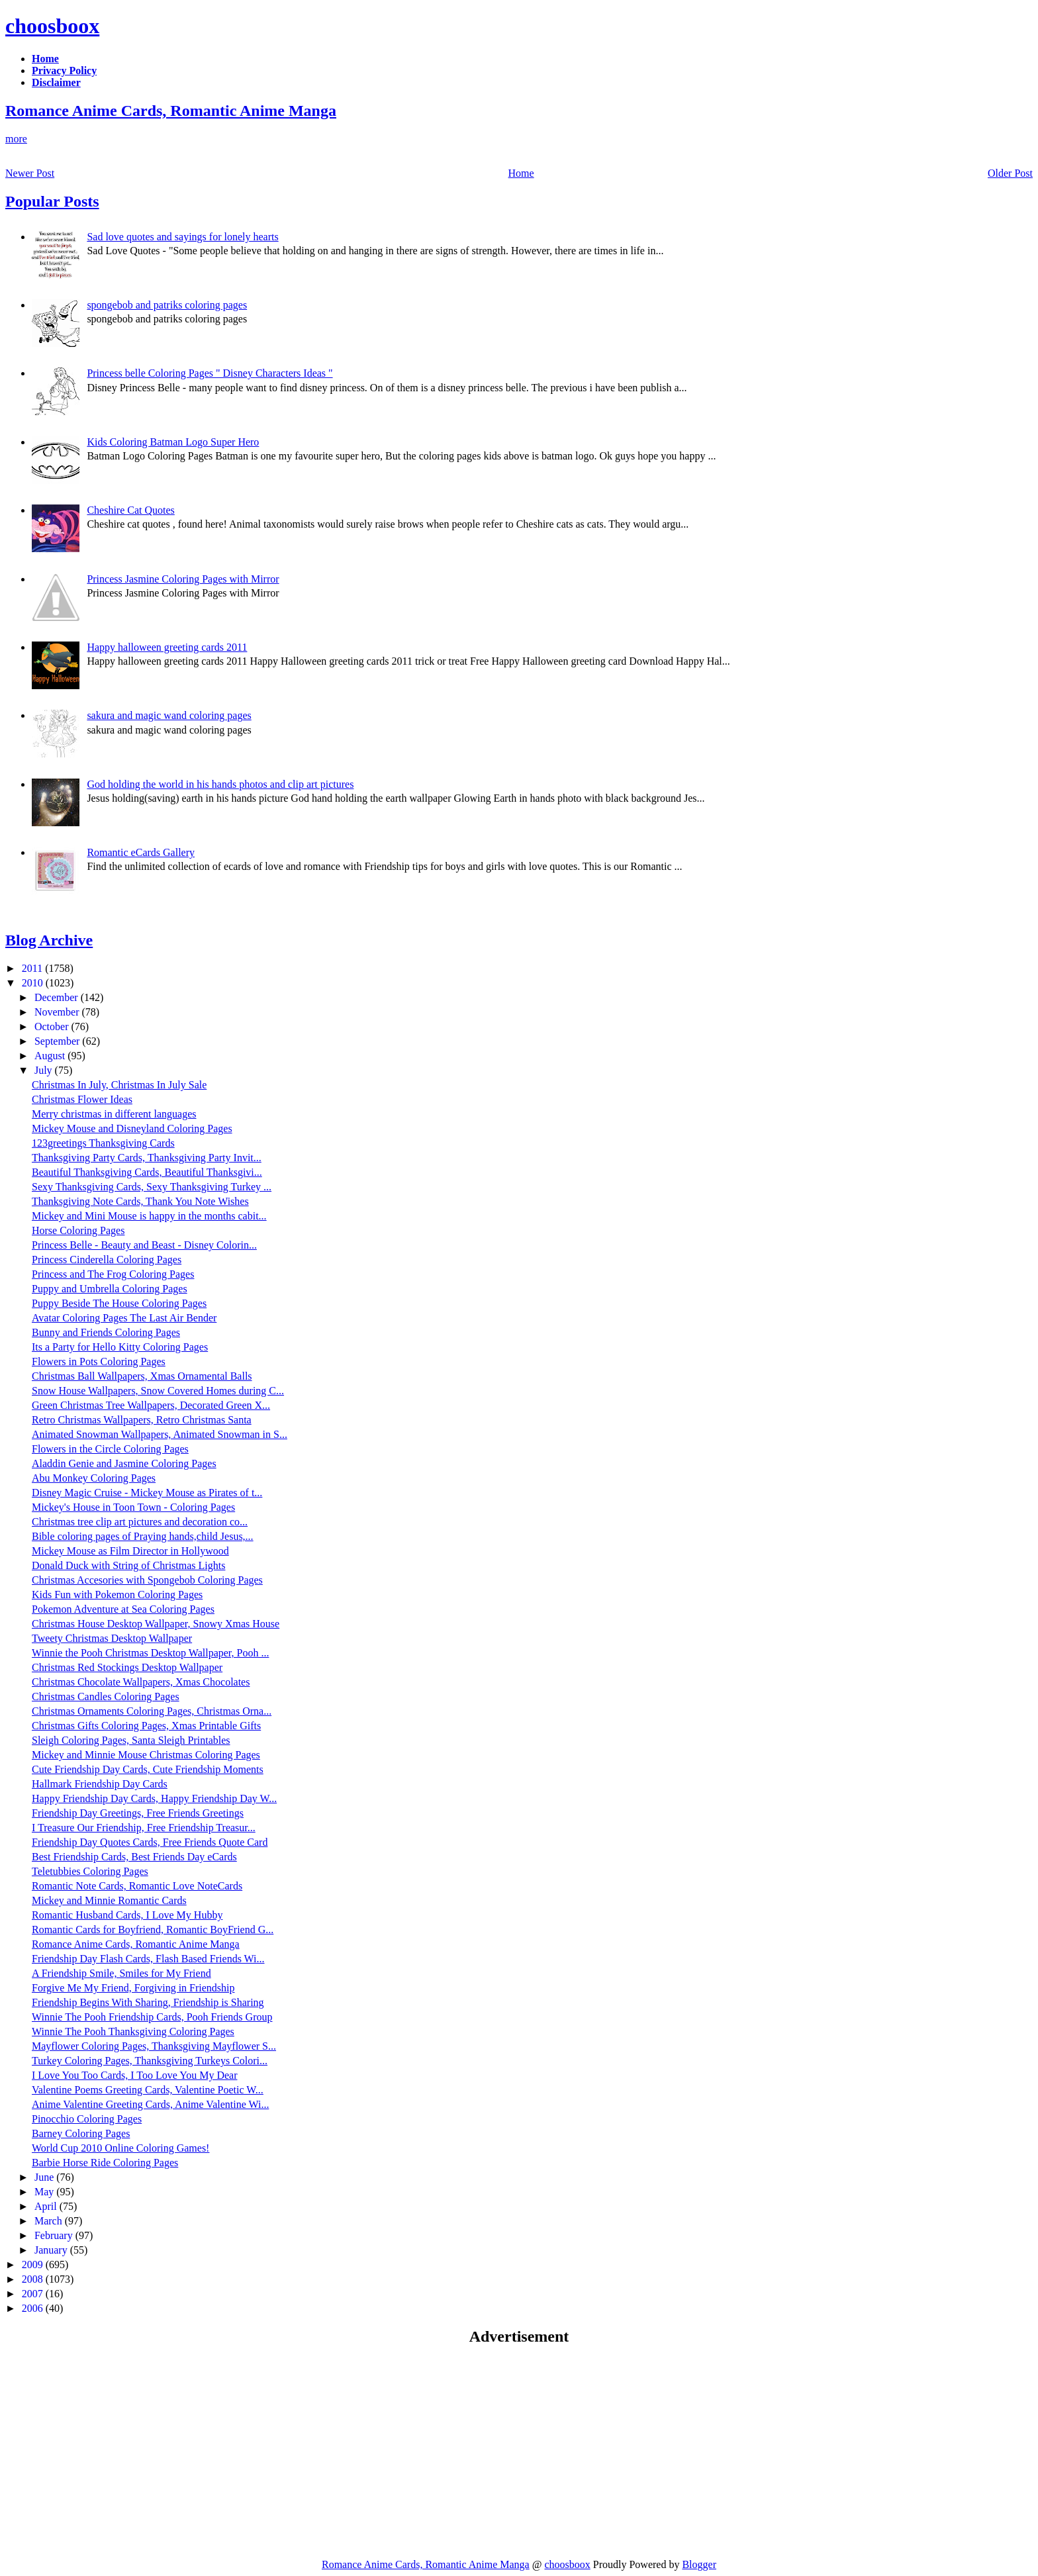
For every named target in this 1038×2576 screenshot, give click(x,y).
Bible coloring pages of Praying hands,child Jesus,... (143, 1536)
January (52, 2250)
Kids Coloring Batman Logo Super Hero (173, 442)
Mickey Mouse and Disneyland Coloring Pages (132, 1128)
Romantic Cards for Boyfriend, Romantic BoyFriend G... (152, 1929)
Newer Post (29, 173)
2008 (34, 2279)
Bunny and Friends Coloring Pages (106, 1332)
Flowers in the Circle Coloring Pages (110, 1449)
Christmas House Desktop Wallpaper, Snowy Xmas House (155, 1623)
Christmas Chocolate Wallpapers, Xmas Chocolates (141, 1682)
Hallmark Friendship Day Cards (99, 1783)
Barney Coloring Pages (81, 2133)
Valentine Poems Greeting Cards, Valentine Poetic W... (147, 2089)
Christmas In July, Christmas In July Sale (119, 1084)
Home (521, 173)
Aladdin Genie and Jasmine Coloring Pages (124, 1463)
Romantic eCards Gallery (141, 852)
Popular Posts (52, 201)
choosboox (52, 26)
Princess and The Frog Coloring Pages (113, 1274)
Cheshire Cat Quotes (130, 510)
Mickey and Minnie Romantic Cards (109, 1900)
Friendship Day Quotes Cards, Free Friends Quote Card (149, 1842)
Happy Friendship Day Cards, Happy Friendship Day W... (154, 1798)
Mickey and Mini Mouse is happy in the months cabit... (149, 1215)
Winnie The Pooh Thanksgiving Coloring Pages (133, 2031)
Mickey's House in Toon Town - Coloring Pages (133, 1507)
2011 (33, 968)
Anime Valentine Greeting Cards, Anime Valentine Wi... (150, 2104)
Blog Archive (49, 940)
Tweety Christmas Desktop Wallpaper (112, 1638)
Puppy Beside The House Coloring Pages (119, 1303)
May (45, 2191)
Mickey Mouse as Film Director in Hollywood (130, 1550)
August (51, 1055)
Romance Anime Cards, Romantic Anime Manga (170, 110)
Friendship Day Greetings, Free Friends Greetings (138, 1813)
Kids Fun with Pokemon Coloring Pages (117, 1594)
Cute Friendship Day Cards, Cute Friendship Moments (147, 1769)
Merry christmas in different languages (114, 1114)
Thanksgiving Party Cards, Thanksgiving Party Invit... (146, 1157)
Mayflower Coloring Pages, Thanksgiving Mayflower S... (154, 2046)
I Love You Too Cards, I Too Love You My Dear (135, 2075)
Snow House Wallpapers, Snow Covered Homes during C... (158, 1390)
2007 (34, 2293)
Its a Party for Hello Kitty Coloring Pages (120, 1347)
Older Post (1010, 173)
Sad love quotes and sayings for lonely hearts (182, 236)
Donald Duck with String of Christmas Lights (128, 1565)
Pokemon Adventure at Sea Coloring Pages (123, 1609)
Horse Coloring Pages (78, 1230)
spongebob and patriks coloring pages (167, 304)
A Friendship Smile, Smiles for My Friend (121, 1973)
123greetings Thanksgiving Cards (103, 1143)
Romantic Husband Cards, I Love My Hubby (127, 1915)
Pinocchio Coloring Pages (87, 2118)
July (44, 1070)
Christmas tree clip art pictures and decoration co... (140, 1521)
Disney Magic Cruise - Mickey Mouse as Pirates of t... (147, 1492)
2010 (34, 982)
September (58, 1041)
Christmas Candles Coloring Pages (105, 1696)
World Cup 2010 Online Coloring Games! (120, 2148)
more (16, 138)
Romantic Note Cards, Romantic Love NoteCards (137, 1885)
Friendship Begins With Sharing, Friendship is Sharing (148, 2002)
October (52, 1026)
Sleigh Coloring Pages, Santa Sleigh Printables (131, 1740)
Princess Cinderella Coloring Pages (106, 1259)
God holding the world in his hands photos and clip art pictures (220, 784)
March (49, 2220)
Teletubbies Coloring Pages (90, 1871)
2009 (34, 2264)
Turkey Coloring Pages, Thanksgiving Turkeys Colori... (149, 2060)
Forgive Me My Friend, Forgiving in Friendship (133, 1987)
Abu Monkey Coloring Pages (94, 1478)
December (57, 997)
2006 (34, 2308)
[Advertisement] (116, 2451)
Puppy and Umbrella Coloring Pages (109, 1288)
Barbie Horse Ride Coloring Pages (105, 2162)
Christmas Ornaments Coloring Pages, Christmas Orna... (151, 1711)
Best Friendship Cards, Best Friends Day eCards (134, 1856)
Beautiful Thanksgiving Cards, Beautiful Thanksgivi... (147, 1172)
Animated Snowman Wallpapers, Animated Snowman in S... (159, 1434)
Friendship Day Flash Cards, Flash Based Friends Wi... (148, 1958)
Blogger (699, 2564)
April (47, 2206)
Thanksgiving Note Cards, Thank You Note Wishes (140, 1201)
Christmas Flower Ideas (82, 1099)
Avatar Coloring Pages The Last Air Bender (124, 1317)
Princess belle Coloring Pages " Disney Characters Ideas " (209, 373)
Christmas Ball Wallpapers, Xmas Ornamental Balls (142, 1376)
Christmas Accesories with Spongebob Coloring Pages (147, 1580)
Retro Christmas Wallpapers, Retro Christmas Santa (142, 1419)
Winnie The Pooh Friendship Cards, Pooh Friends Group (152, 2017)
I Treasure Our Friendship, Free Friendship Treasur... (144, 1827)
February (54, 2235)
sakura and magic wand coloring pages (169, 715)
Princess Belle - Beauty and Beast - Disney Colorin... (144, 1245)
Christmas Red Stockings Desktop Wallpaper (127, 1667)
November (58, 1012)
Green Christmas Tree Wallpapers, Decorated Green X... (151, 1405)
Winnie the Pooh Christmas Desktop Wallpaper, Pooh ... (150, 1652)
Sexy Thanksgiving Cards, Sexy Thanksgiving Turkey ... (151, 1186)
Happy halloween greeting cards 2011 (167, 647)
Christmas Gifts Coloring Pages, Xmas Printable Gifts (146, 1725)
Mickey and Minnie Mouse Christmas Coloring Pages (146, 1754)
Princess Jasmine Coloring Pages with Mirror (183, 579)
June (45, 2177)
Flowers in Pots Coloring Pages (98, 1361)
